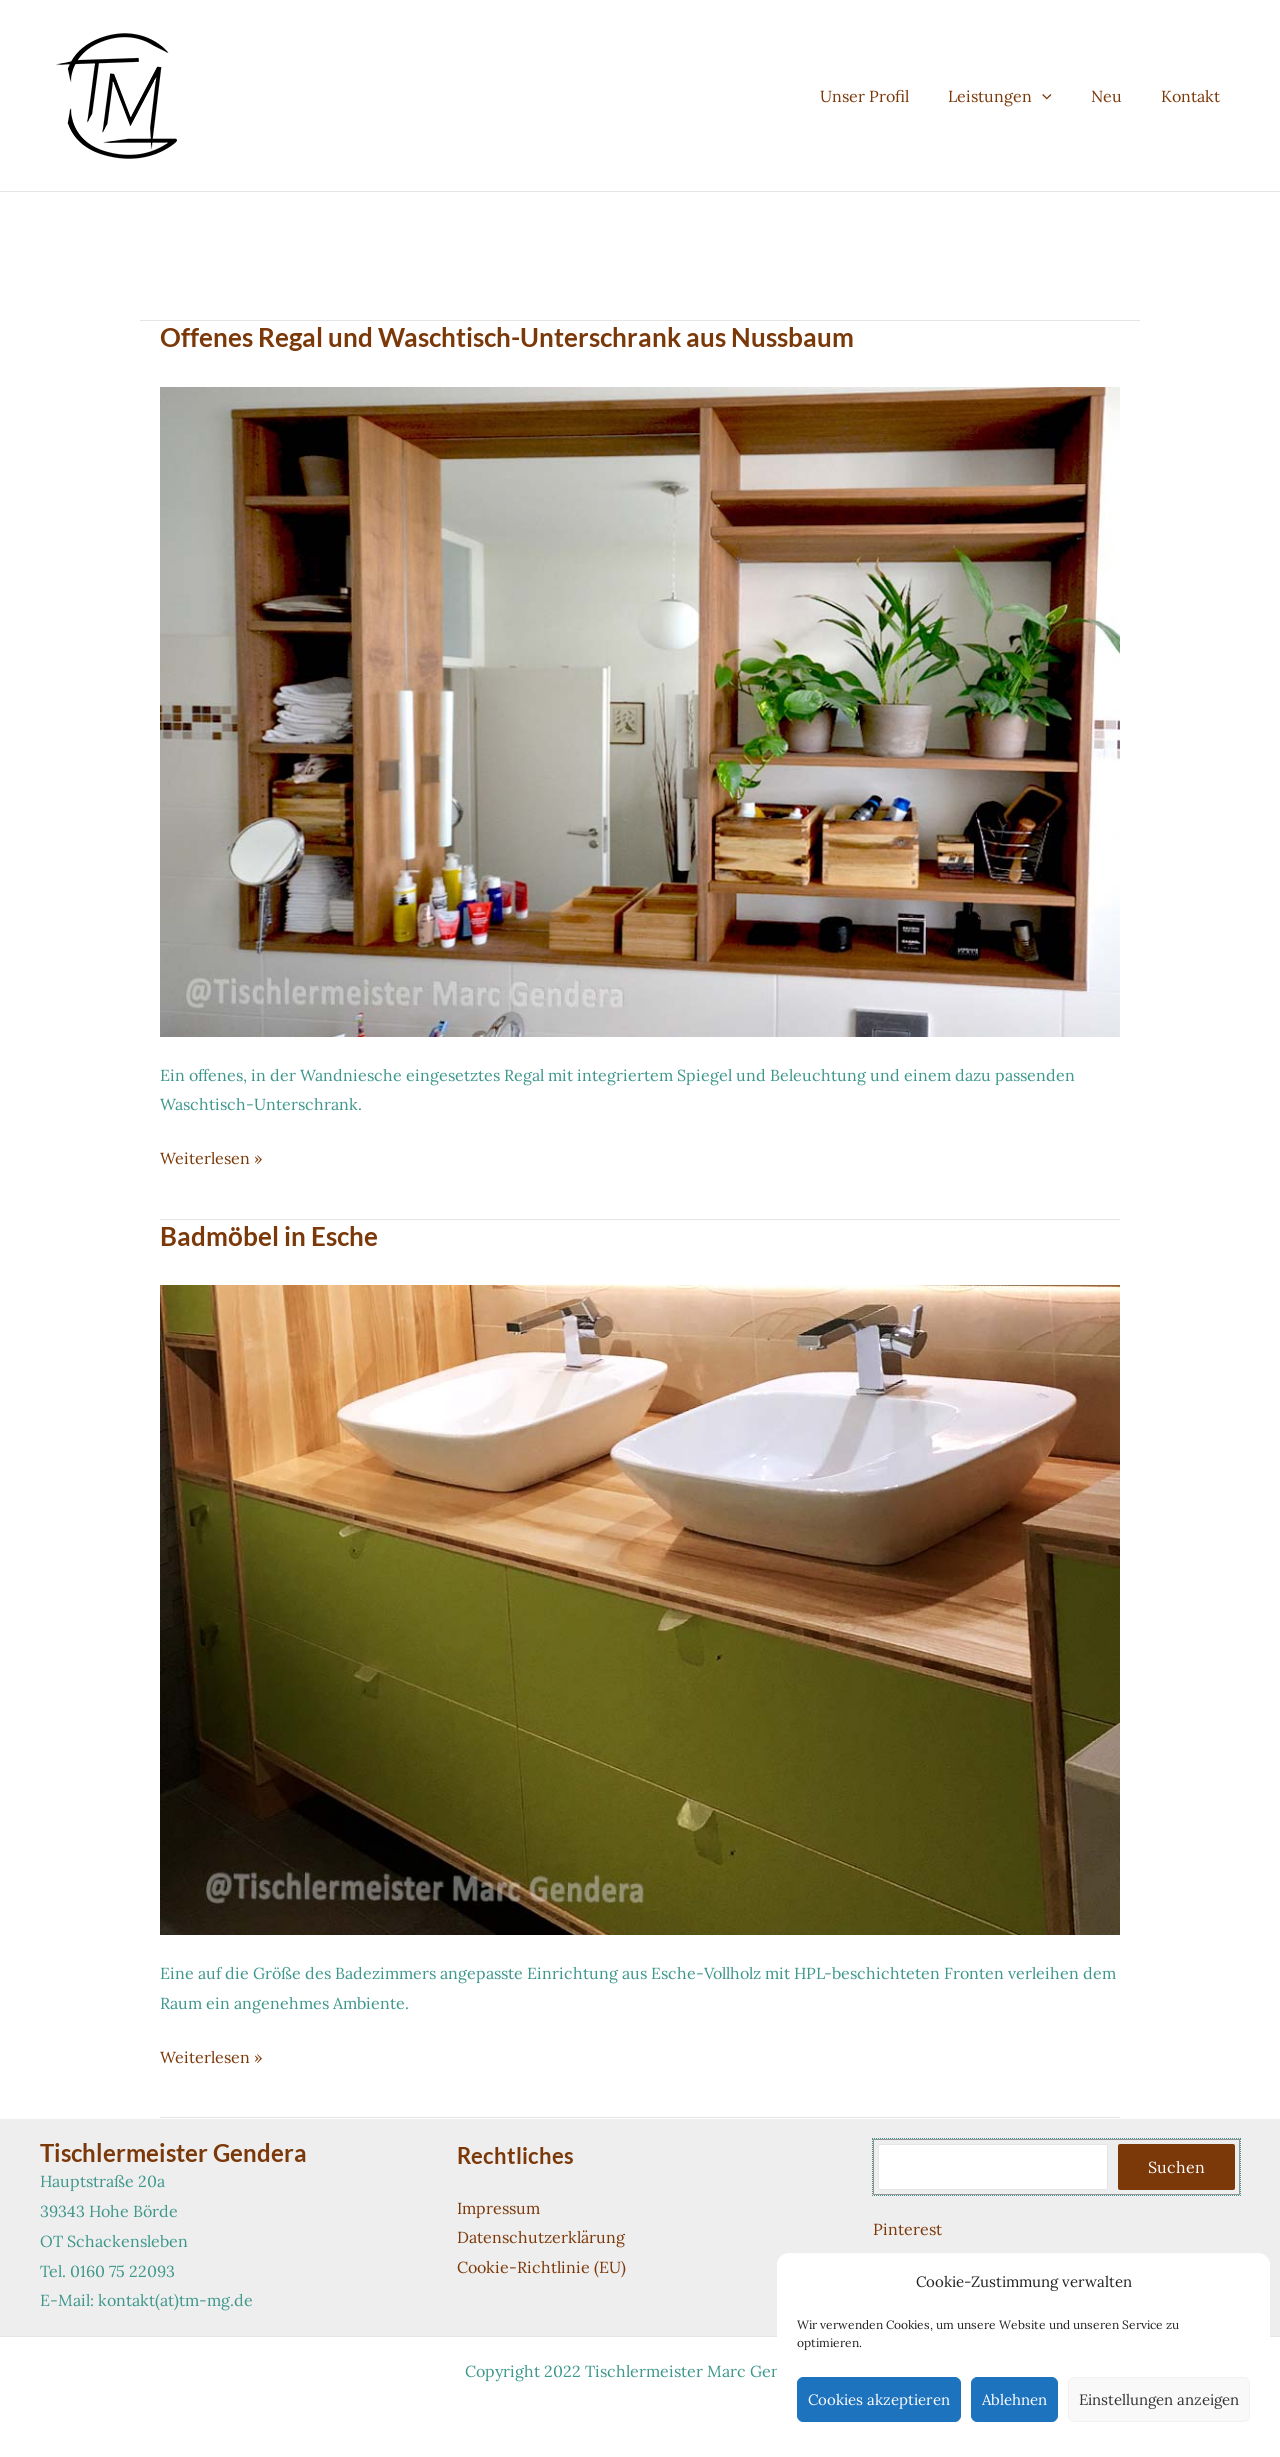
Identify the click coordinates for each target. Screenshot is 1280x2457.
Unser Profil (889, 96)
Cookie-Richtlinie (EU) (541, 2267)
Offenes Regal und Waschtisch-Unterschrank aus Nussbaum (507, 337)
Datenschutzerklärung (541, 2237)
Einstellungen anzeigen (1159, 2399)
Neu (1117, 96)
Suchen (1176, 2167)
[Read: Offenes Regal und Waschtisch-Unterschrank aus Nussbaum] (640, 710)
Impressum (498, 2208)
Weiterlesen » (211, 1159)
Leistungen (1018, 96)
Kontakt (1194, 96)
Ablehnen (1014, 2399)
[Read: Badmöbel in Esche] (640, 1608)
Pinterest (907, 2229)
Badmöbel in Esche (269, 1236)
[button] (1060, 96)
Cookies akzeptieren (879, 2399)
